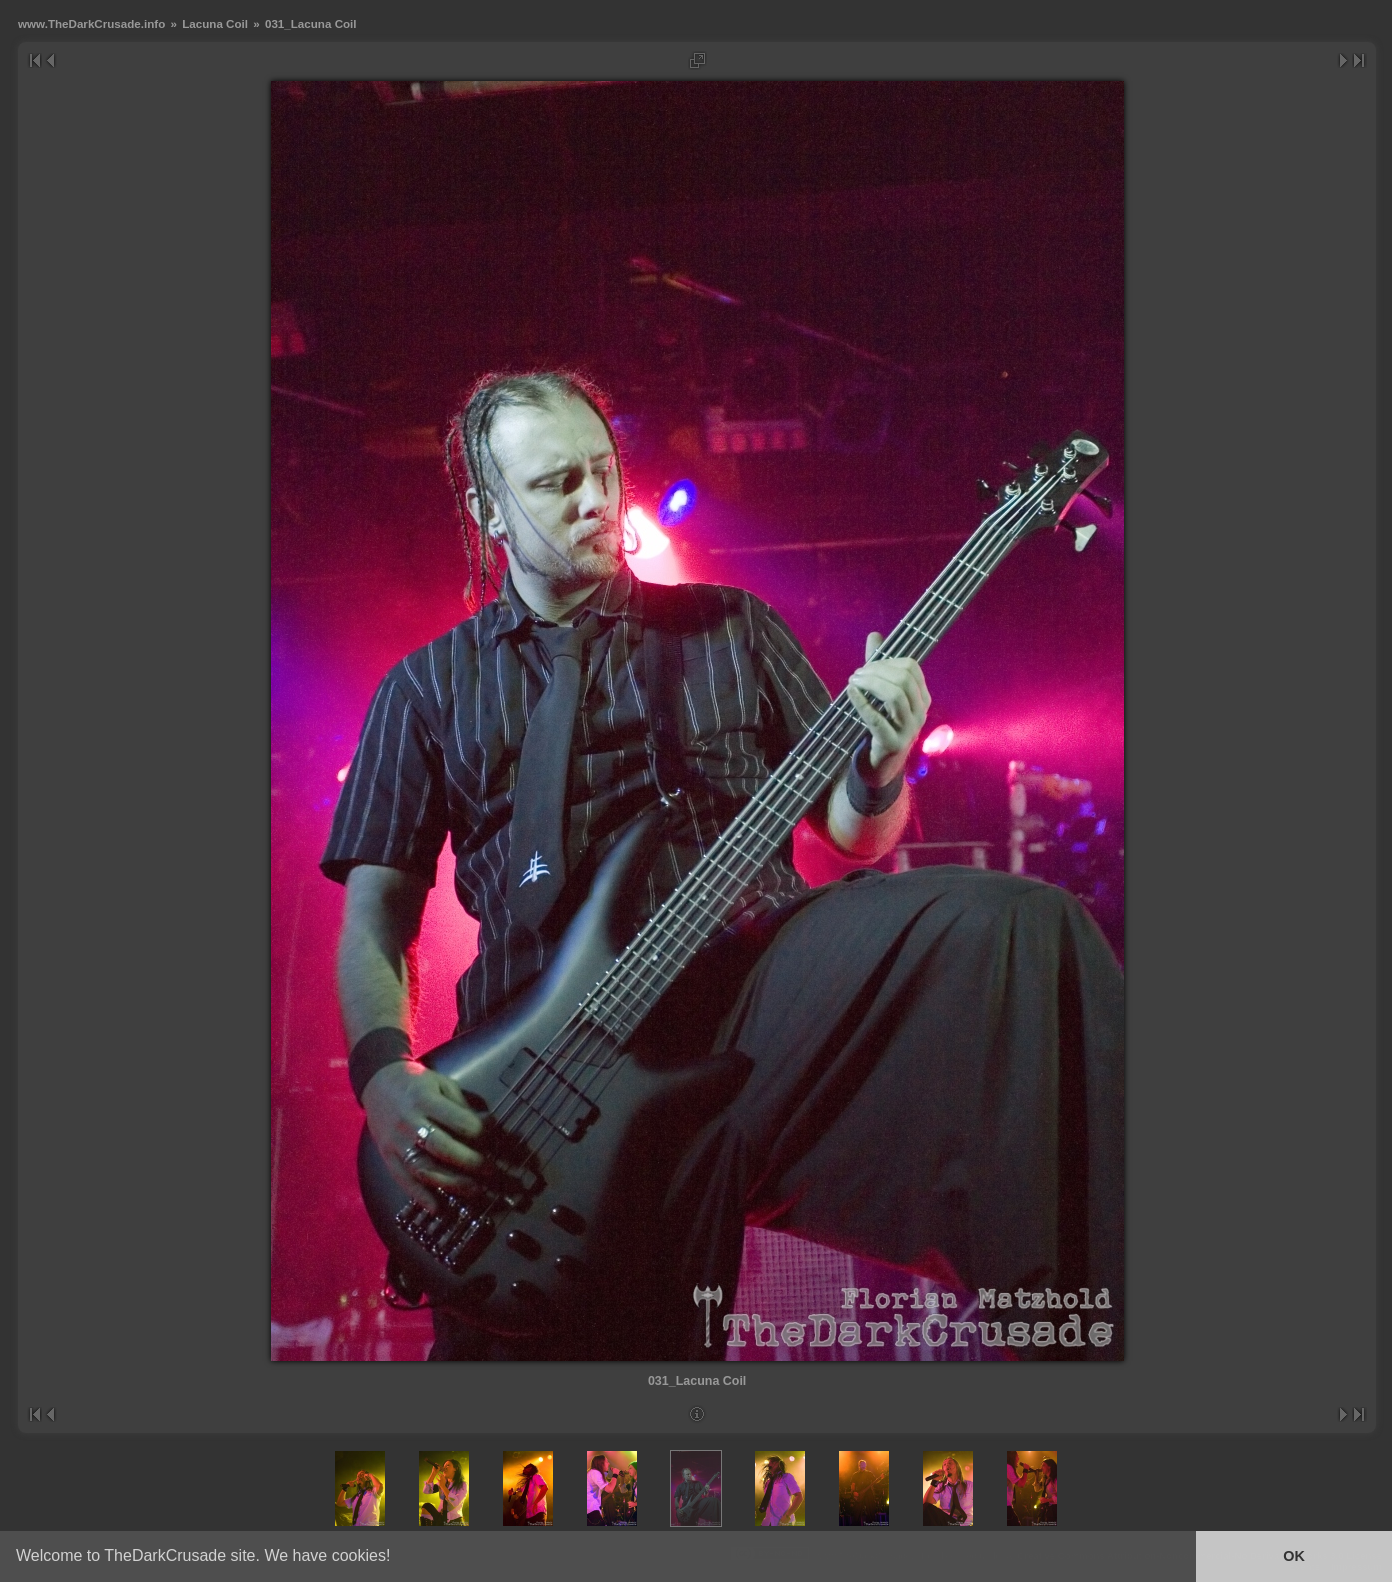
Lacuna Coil (215, 23)
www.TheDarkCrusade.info (91, 23)
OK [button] (1294, 1556)
